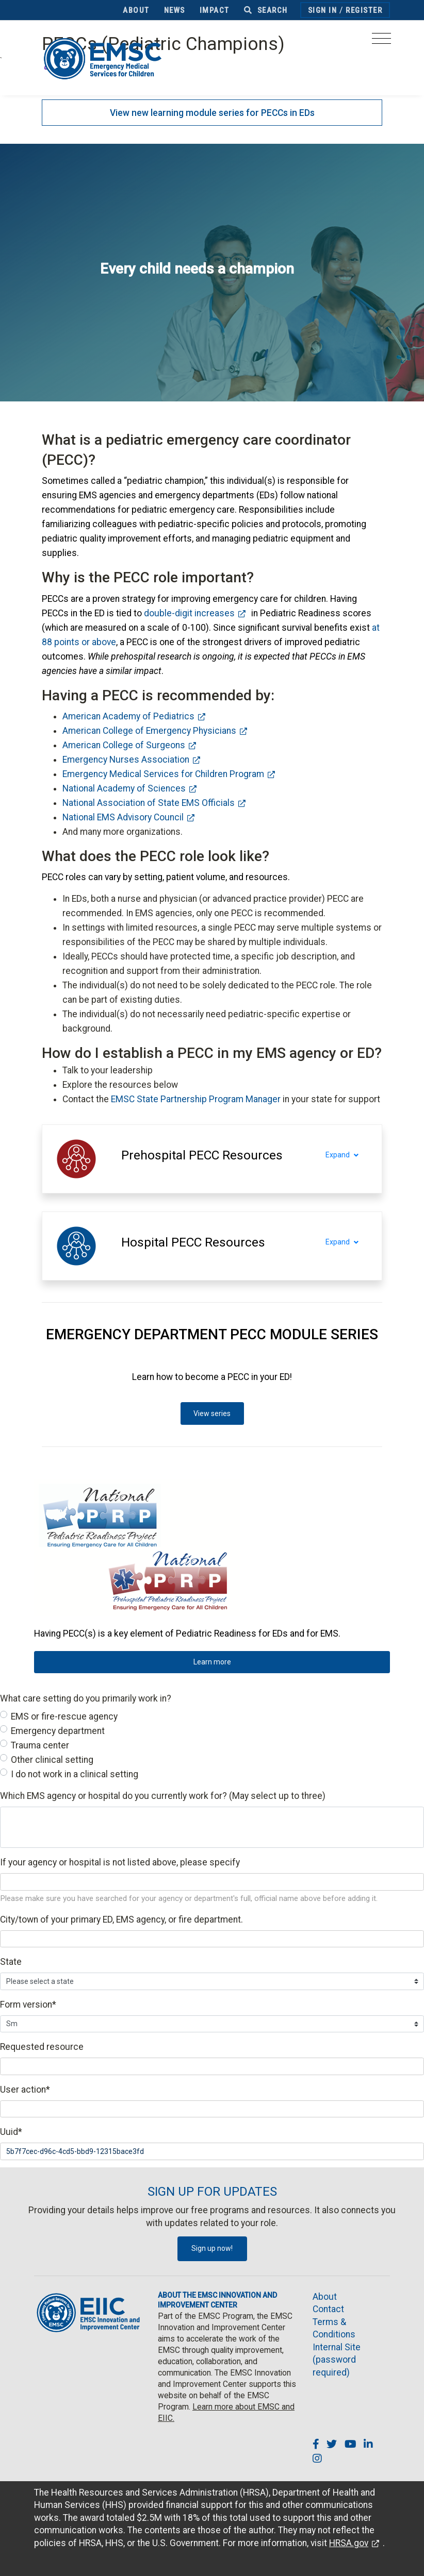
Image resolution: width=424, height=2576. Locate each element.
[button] (202, 1155)
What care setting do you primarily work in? (85, 1698)
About (136, 10)
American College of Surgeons (123, 745)
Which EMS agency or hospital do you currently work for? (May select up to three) (162, 1796)
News (174, 10)
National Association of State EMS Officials (148, 803)
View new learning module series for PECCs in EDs (212, 113)
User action (25, 2089)
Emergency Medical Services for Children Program (163, 774)
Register (364, 10)
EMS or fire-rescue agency (64, 1716)
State (11, 1962)
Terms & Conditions (334, 2328)
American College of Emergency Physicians (149, 731)
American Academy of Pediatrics (128, 716)
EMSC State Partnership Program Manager (196, 1099)
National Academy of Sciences (124, 788)
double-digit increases (189, 613)
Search (266, 10)
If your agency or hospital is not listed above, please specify (120, 1862)
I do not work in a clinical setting (74, 1774)
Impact (215, 10)
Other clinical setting (52, 1760)
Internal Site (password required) (337, 2360)
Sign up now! (212, 2248)
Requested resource (42, 2047)
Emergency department (58, 1731)
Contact (328, 2309)
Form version (28, 2004)
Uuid (11, 2132)
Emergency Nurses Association (125, 759)
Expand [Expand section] (348, 1155)
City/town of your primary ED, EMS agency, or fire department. (121, 1919)
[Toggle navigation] (381, 41)
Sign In (322, 10)
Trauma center (40, 1745)
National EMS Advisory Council (123, 817)
